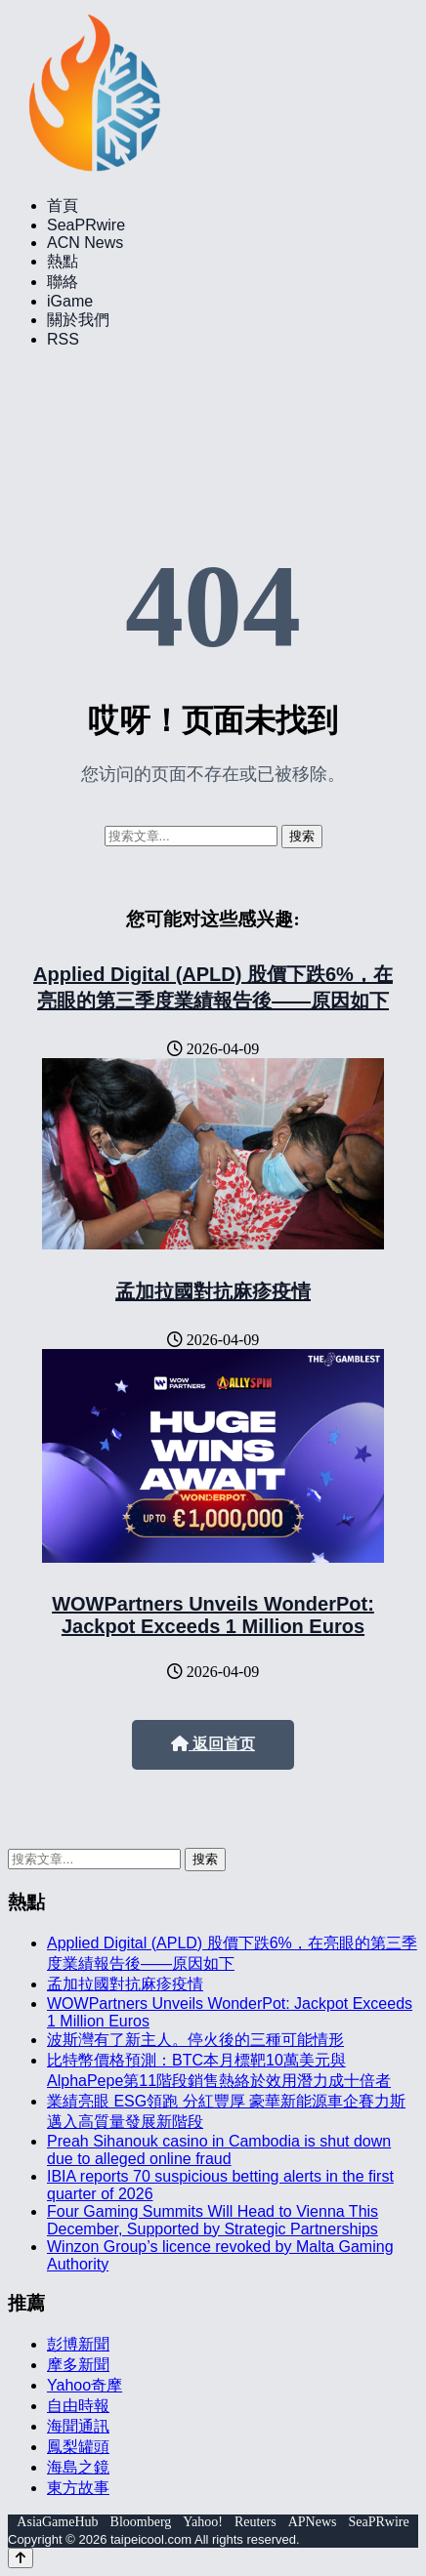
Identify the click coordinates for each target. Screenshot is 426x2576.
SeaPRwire (86, 225)
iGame (70, 301)
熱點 (62, 261)
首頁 (62, 205)
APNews (312, 2522)
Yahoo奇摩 (84, 2385)
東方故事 (78, 2487)
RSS (63, 339)
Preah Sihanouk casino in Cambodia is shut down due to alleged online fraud (219, 2150)
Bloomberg (141, 2522)
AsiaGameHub (57, 2522)
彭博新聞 (78, 2344)
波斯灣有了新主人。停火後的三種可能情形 (195, 2039)
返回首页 (213, 1744)
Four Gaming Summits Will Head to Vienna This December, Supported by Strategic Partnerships (212, 2220)
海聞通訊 (78, 2426)
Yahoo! (203, 2522)
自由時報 (78, 2405)
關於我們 (78, 319)
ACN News (85, 242)
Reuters (255, 2522)
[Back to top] (20, 2558)
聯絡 (62, 281)
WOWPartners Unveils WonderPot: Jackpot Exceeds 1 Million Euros (213, 1615)
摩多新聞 (78, 2364)
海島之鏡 (78, 2467)
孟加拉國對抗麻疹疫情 (213, 1291)
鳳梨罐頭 (78, 2446)
